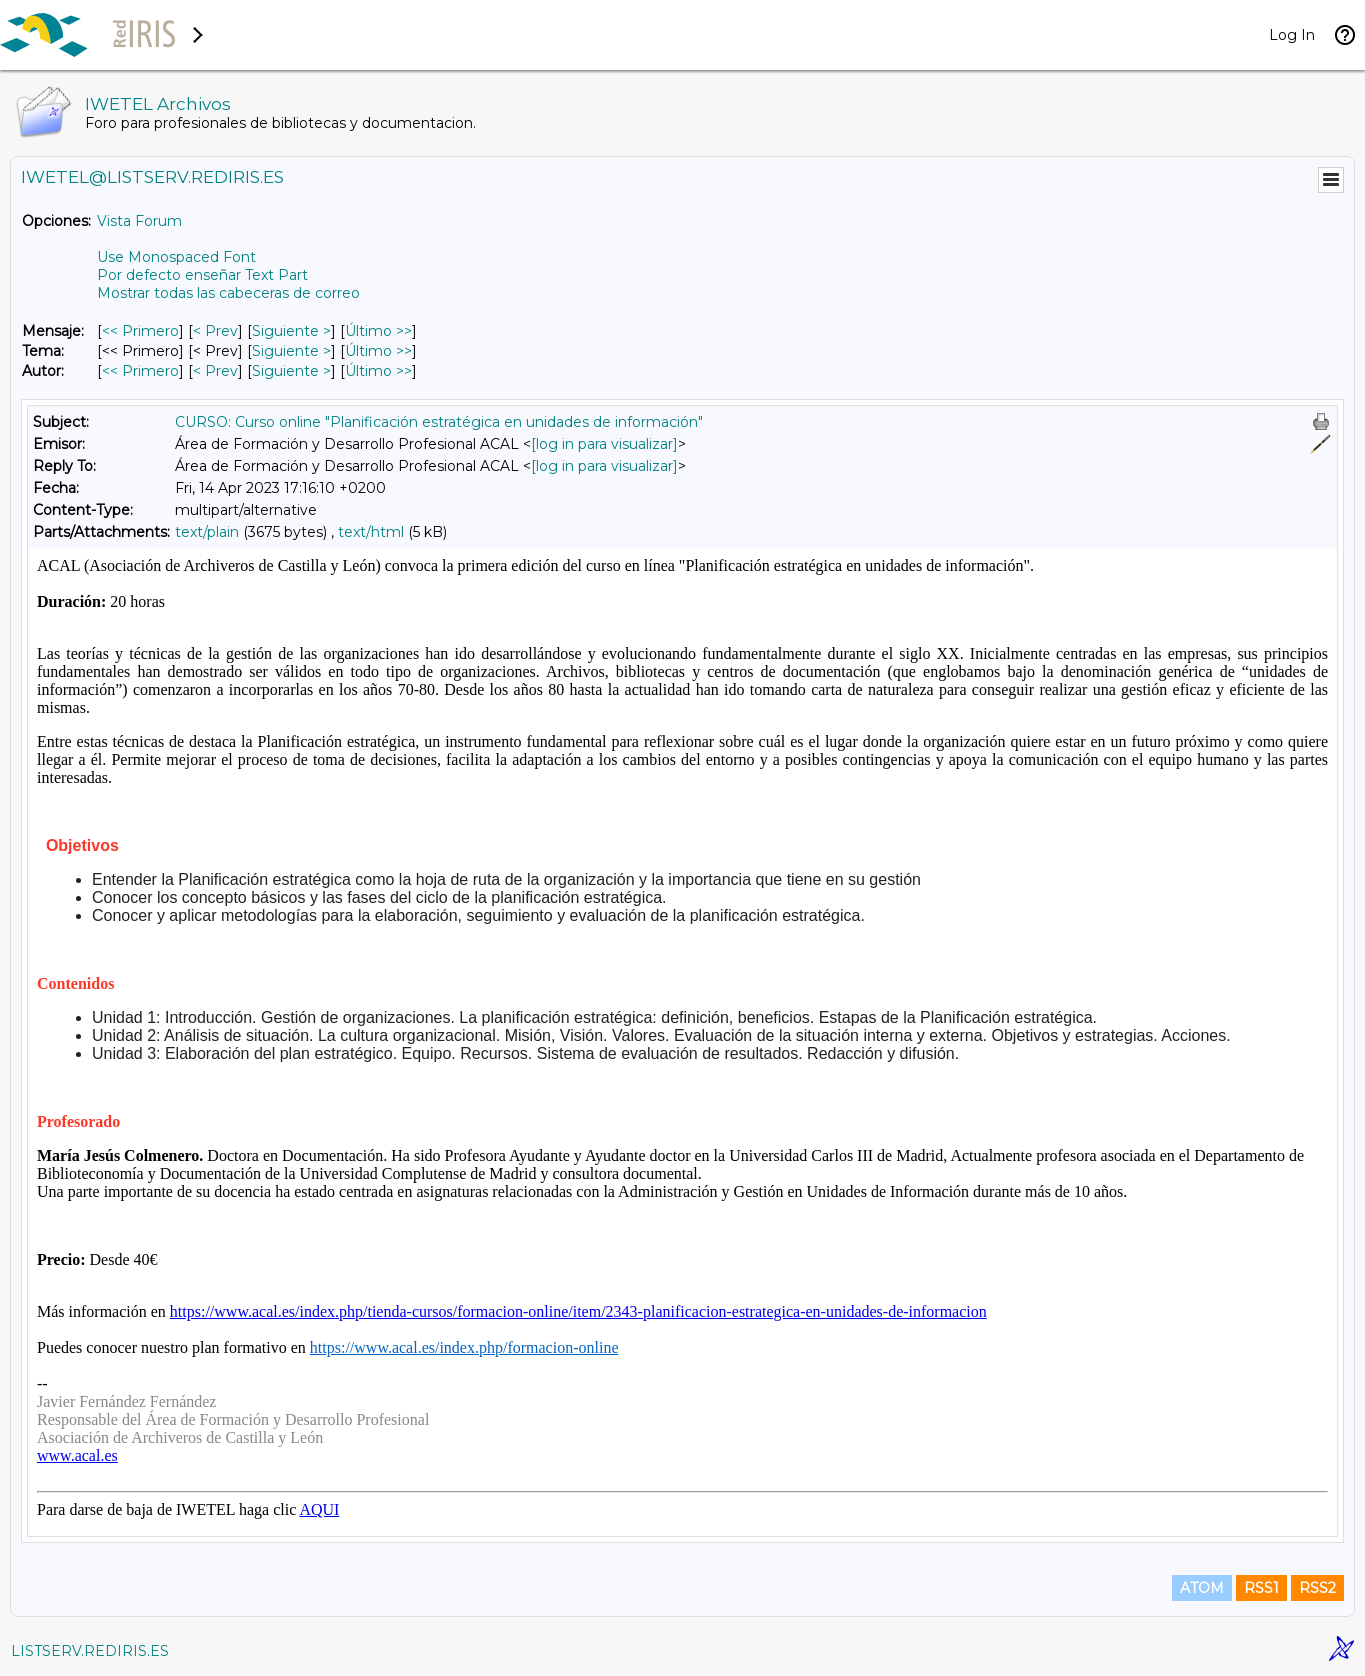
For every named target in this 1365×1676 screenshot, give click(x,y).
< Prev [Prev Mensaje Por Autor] (215, 371)
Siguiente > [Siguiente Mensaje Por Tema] (291, 351)
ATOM (1202, 1588)
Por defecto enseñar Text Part (202, 275)
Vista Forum (139, 221)
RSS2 (1317, 1588)
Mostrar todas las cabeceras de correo (228, 293)
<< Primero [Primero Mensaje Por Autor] (140, 371)
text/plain (207, 532)
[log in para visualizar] (604, 444)
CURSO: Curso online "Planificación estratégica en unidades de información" (439, 422)
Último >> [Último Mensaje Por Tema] (378, 351)
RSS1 (1261, 1588)
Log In (1292, 35)
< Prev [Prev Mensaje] (215, 331)
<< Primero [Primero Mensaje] (140, 331)
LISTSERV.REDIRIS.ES (90, 1651)
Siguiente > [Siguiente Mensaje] (291, 331)
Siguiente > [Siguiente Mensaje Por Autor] (291, 371)
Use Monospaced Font (176, 257)
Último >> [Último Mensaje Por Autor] (378, 371)
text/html (371, 532)
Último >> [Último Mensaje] (378, 331)
